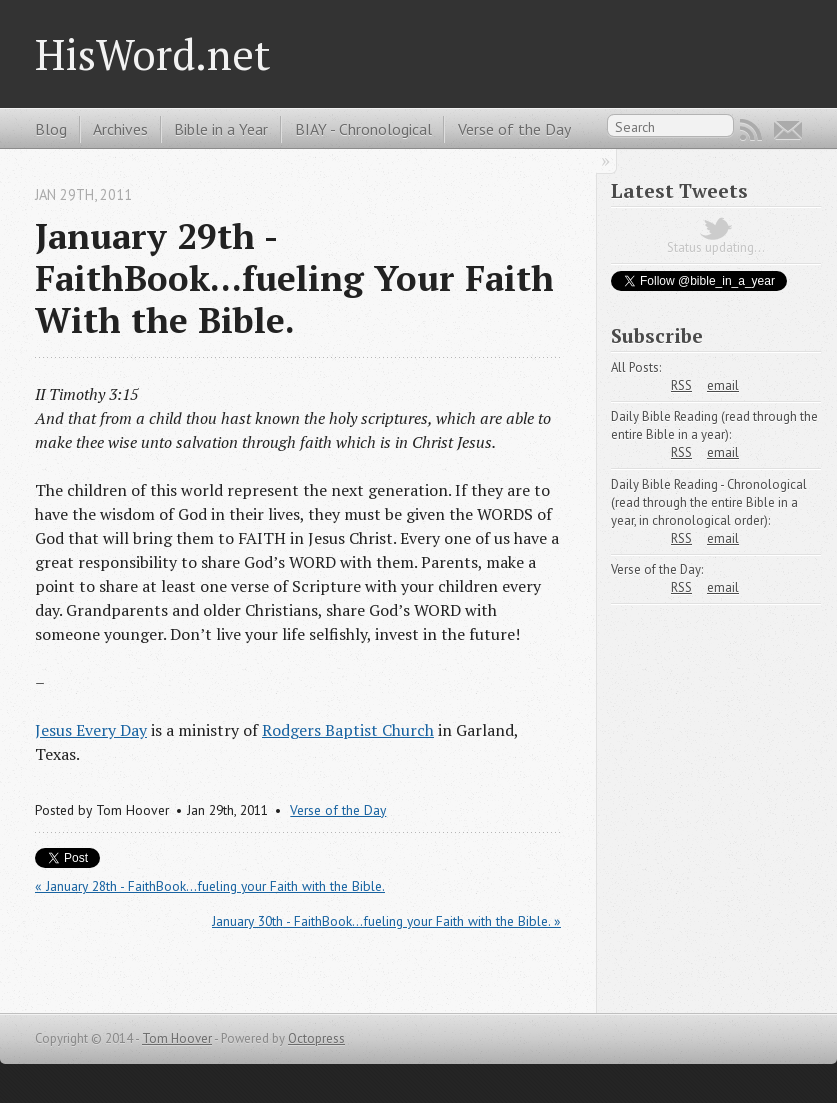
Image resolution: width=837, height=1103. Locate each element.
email (723, 385)
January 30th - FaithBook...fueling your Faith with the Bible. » (386, 921)
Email (788, 130)
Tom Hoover (177, 1038)
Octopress (316, 1038)
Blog (51, 129)
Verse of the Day (514, 129)
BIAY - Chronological (363, 129)
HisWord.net (153, 54)
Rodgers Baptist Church (348, 730)
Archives (120, 129)
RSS (751, 130)
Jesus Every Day (91, 730)
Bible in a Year (221, 129)
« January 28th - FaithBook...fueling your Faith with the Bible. (210, 886)
